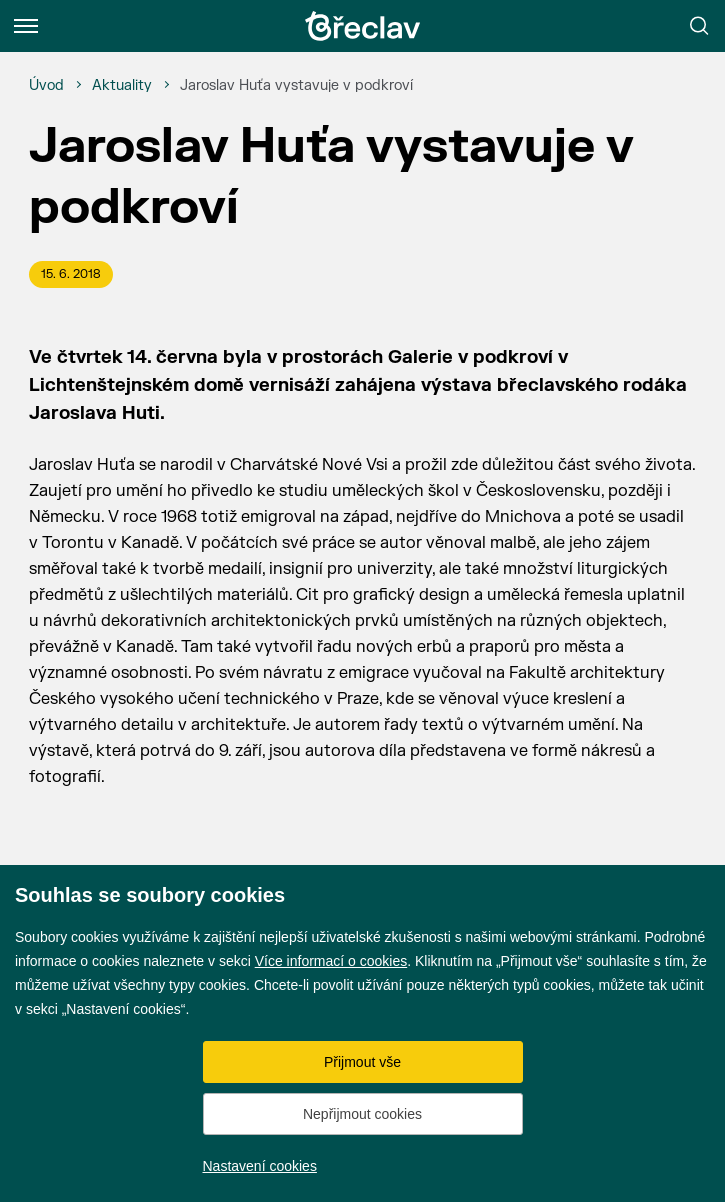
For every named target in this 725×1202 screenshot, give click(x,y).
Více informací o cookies (331, 961)
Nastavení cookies (260, 1166)
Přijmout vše (362, 1062)
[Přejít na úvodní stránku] (363, 26)
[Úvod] (46, 86)
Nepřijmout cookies (362, 1114)
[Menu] (26, 26)
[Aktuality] (122, 86)
